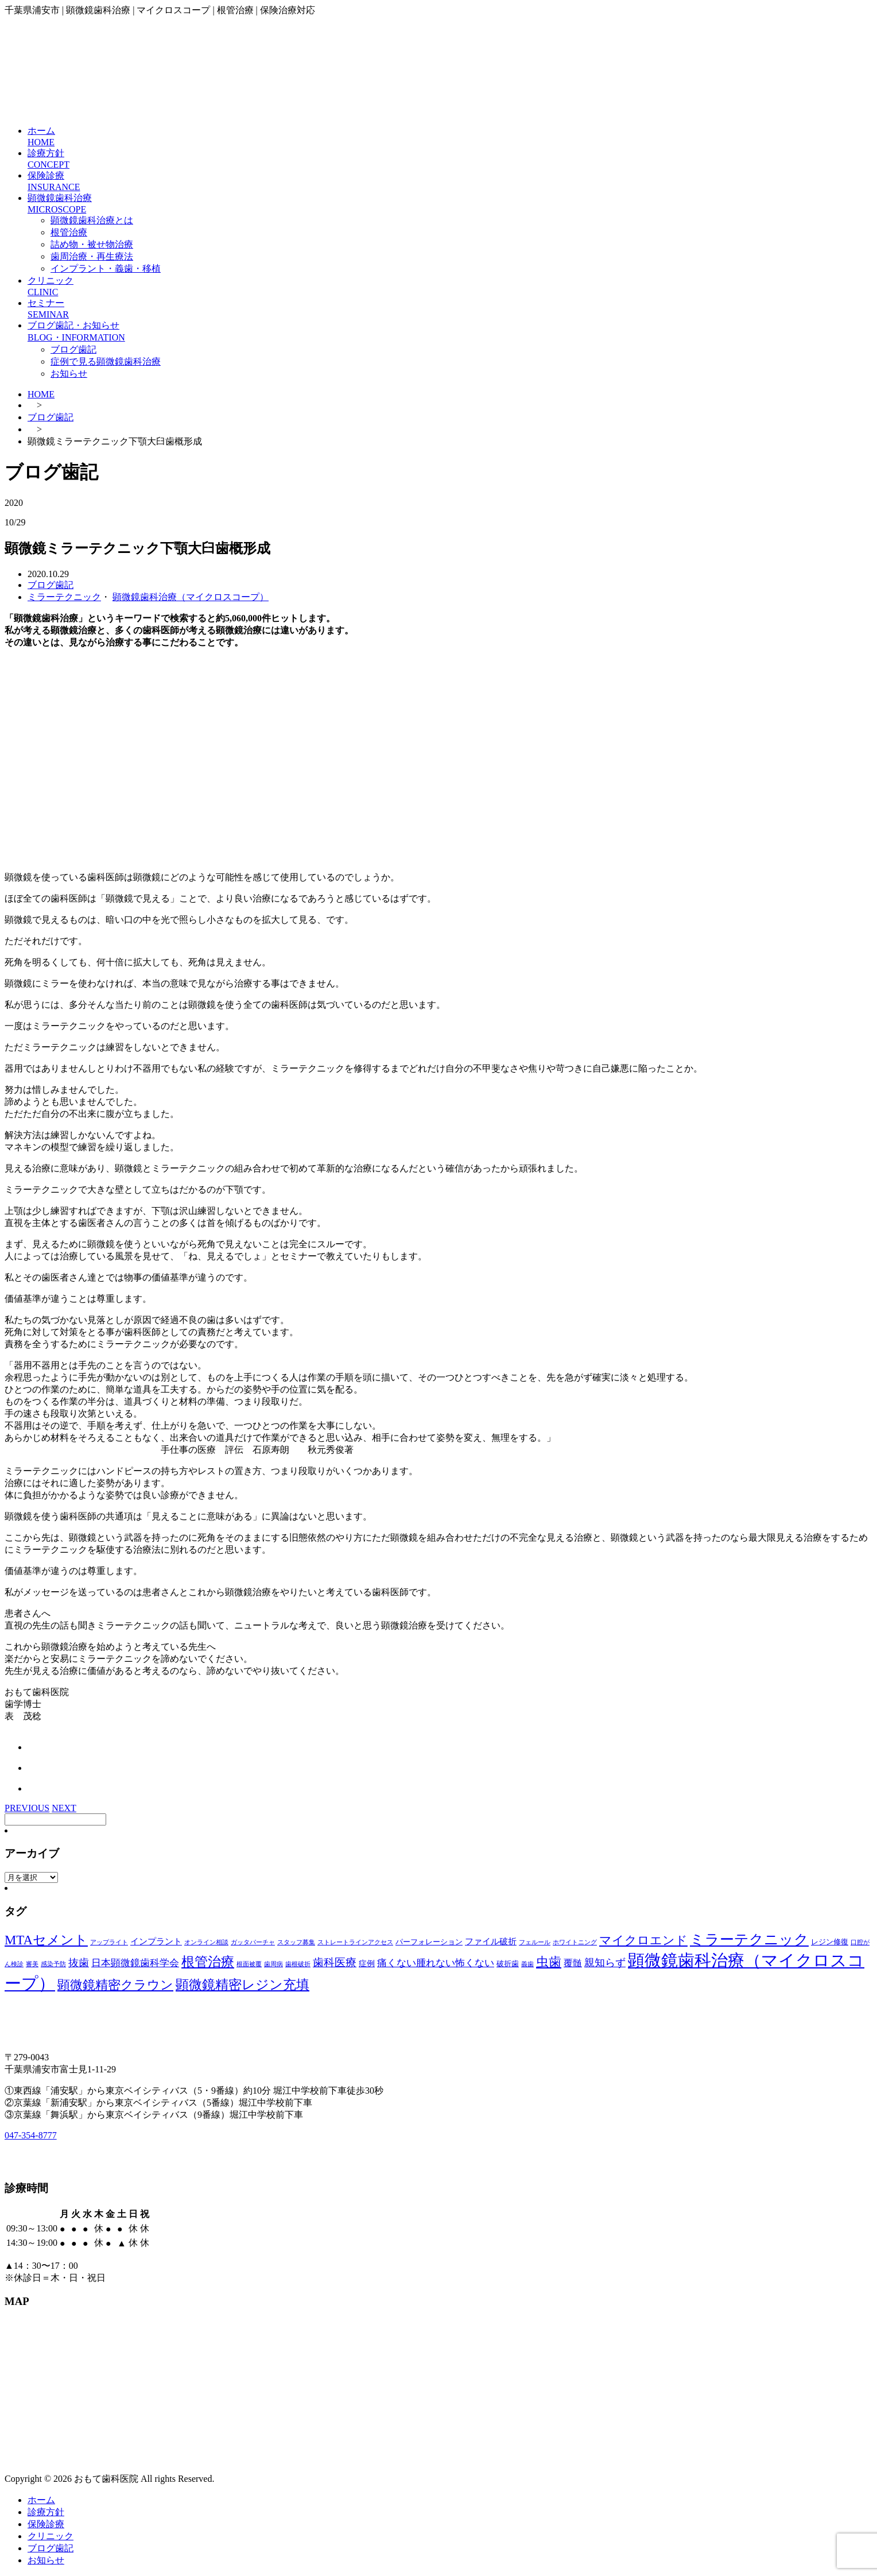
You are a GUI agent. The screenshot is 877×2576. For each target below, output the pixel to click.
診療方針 (46, 2512)
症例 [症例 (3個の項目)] (367, 1963)
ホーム (41, 2500)
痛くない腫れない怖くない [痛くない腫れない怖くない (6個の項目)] (435, 1963)
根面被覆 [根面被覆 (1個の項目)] (249, 1964)
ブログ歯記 (73, 349)
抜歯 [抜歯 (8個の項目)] (78, 1962)
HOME (41, 394)
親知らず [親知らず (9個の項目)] (605, 1962)
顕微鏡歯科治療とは (92, 220)
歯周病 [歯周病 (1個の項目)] (273, 1964)
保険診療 (46, 2524)
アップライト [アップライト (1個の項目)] (109, 1942)
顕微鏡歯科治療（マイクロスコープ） (190, 597)
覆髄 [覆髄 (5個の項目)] (573, 1963)
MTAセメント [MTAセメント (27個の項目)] (46, 1940)
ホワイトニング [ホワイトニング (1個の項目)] (575, 1942)
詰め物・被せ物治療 (92, 244)
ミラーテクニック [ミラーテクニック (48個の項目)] (749, 1939)
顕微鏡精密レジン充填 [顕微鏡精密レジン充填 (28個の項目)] (242, 1985)
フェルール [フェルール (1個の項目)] (534, 1942)
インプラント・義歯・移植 (106, 268)
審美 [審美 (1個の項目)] (32, 1964)
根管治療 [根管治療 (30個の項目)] (207, 1961)
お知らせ (69, 373)
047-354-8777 (31, 2135)
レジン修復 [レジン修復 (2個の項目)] (829, 1942)
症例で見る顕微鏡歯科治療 (106, 361)
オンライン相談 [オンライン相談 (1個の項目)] (206, 1942)
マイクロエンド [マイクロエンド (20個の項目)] (643, 1940)
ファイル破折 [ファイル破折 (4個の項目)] (491, 1941)
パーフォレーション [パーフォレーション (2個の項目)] (429, 1942)
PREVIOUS (27, 1808)
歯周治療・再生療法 (92, 256)
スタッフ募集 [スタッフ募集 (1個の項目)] (296, 1942)
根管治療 (69, 232)
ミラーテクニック (64, 597)
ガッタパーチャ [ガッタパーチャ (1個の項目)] (253, 1942)
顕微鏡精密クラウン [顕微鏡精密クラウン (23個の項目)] (115, 1985)
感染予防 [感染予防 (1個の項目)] (53, 1964)
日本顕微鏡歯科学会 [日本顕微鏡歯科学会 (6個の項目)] (135, 1963)
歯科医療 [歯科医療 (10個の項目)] (334, 1962)
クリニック (50, 2536)
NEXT (64, 1808)
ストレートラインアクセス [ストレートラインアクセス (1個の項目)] (355, 1942)
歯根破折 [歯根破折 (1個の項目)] (298, 1964)
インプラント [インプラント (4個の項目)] (156, 1941)
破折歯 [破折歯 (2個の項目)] (507, 1964)
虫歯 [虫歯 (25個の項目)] (548, 1962)
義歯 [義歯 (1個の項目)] (527, 1964)
